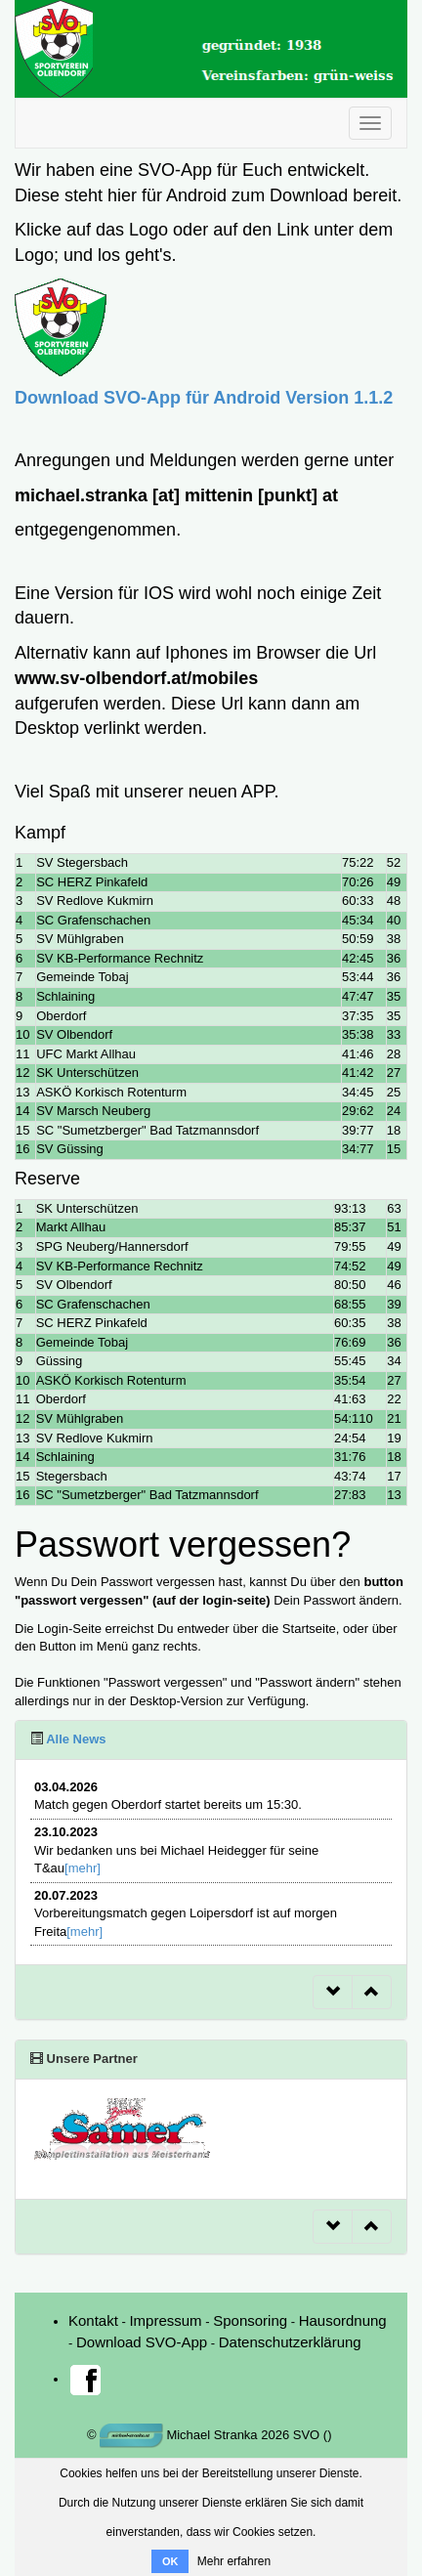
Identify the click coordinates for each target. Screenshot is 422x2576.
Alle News (74, 1739)
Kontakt (93, 2320)
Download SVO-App (141, 2342)
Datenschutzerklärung (290, 2342)
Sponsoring (250, 2320)
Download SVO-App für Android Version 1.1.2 (204, 398)
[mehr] (82, 1868)
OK (170, 2561)
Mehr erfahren (234, 2561)
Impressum (165, 2320)
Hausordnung (343, 2320)
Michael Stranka (179, 2434)
